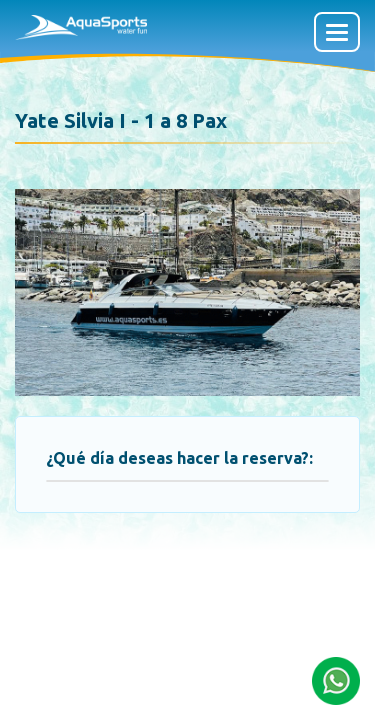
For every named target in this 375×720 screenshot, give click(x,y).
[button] (336, 679)
